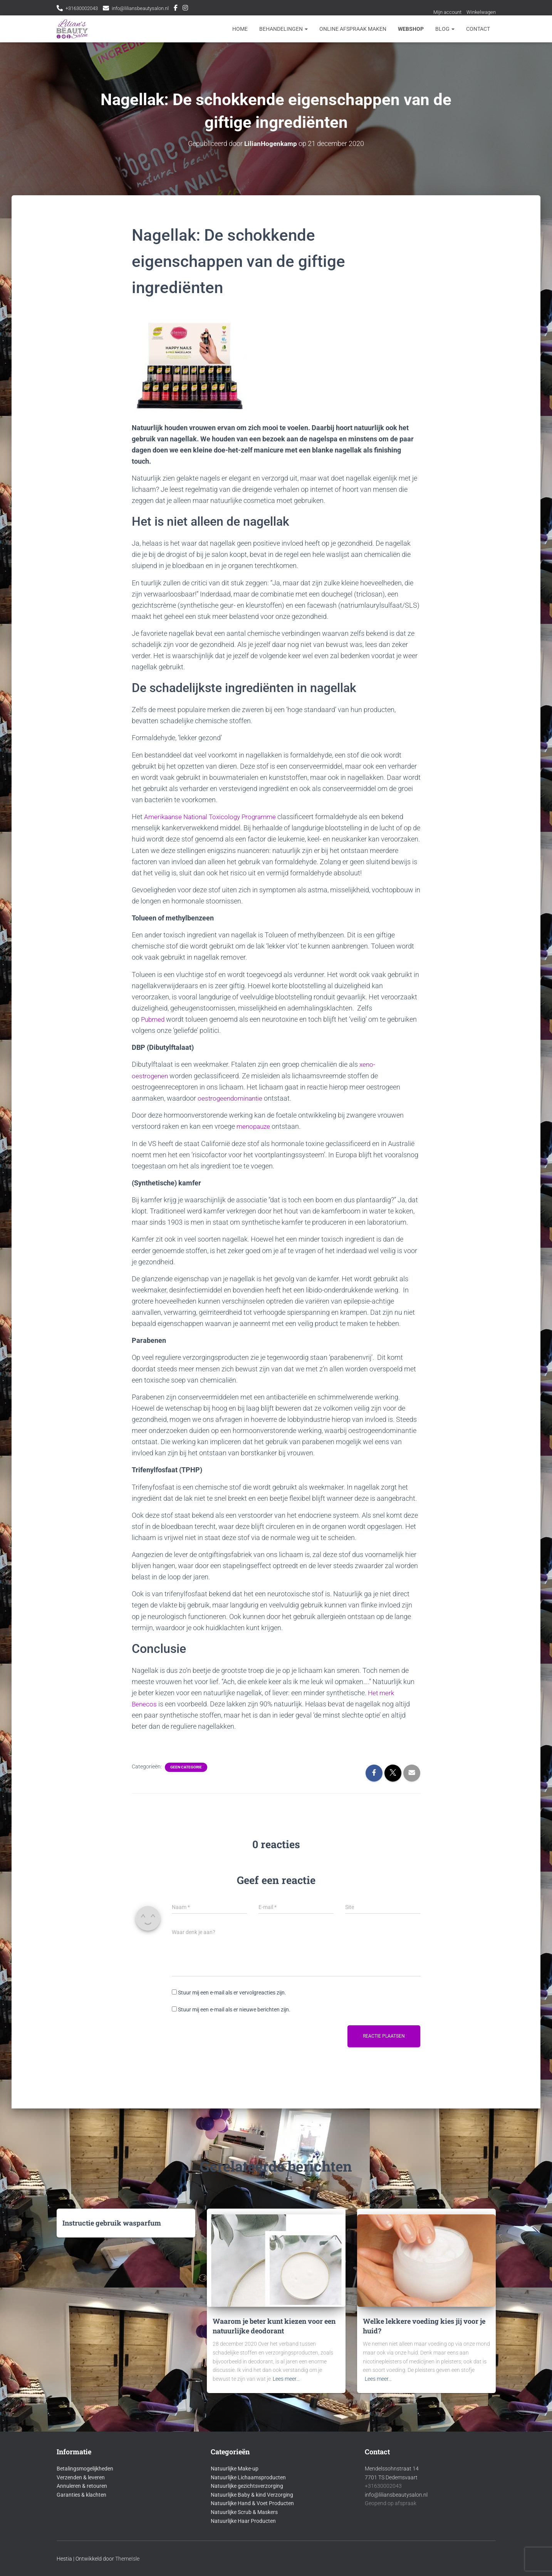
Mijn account (443, 12)
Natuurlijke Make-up (234, 2468)
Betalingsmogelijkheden (85, 2468)
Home (240, 29)
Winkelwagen (480, 12)
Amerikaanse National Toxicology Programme (213, 817)
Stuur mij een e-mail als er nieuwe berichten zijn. (234, 2009)
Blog (445, 29)
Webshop (411, 29)
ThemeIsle (127, 2559)
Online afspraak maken (352, 29)
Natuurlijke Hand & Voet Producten (252, 2503)
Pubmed (153, 1019)
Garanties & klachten (81, 2495)
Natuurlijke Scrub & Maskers (244, 2512)
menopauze (254, 1126)
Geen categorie (186, 1766)
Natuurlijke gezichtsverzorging (247, 2486)
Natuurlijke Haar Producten (243, 2521)
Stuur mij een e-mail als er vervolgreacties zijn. (232, 1992)
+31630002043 (83, 8)
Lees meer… (286, 2379)
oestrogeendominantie (232, 1098)
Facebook (186, 9)
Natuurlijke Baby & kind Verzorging (252, 2495)
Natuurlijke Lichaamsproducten (248, 2477)
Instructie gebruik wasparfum (111, 2222)
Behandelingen (283, 29)
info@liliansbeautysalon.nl (147, 8)
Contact (478, 29)
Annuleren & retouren (82, 2486)
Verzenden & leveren (81, 2477)
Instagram (195, 9)
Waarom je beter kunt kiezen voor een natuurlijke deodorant (274, 2325)
